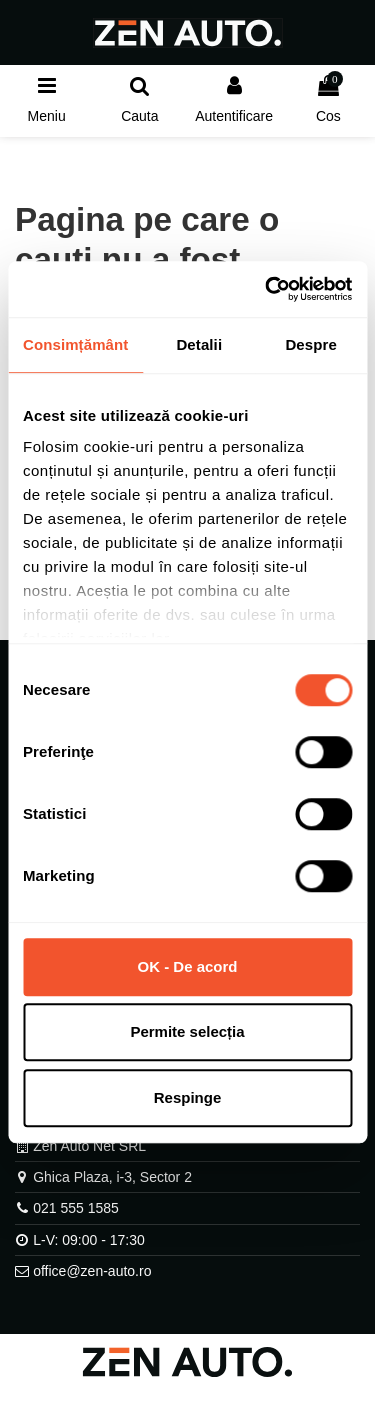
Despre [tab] (310, 344)
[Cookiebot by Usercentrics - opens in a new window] (267, 289)
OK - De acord (187, 966)
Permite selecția (187, 1031)
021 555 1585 (76, 1208)
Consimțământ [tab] (75, 344)
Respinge (188, 1097)
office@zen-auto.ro (92, 1271)
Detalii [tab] (199, 344)
